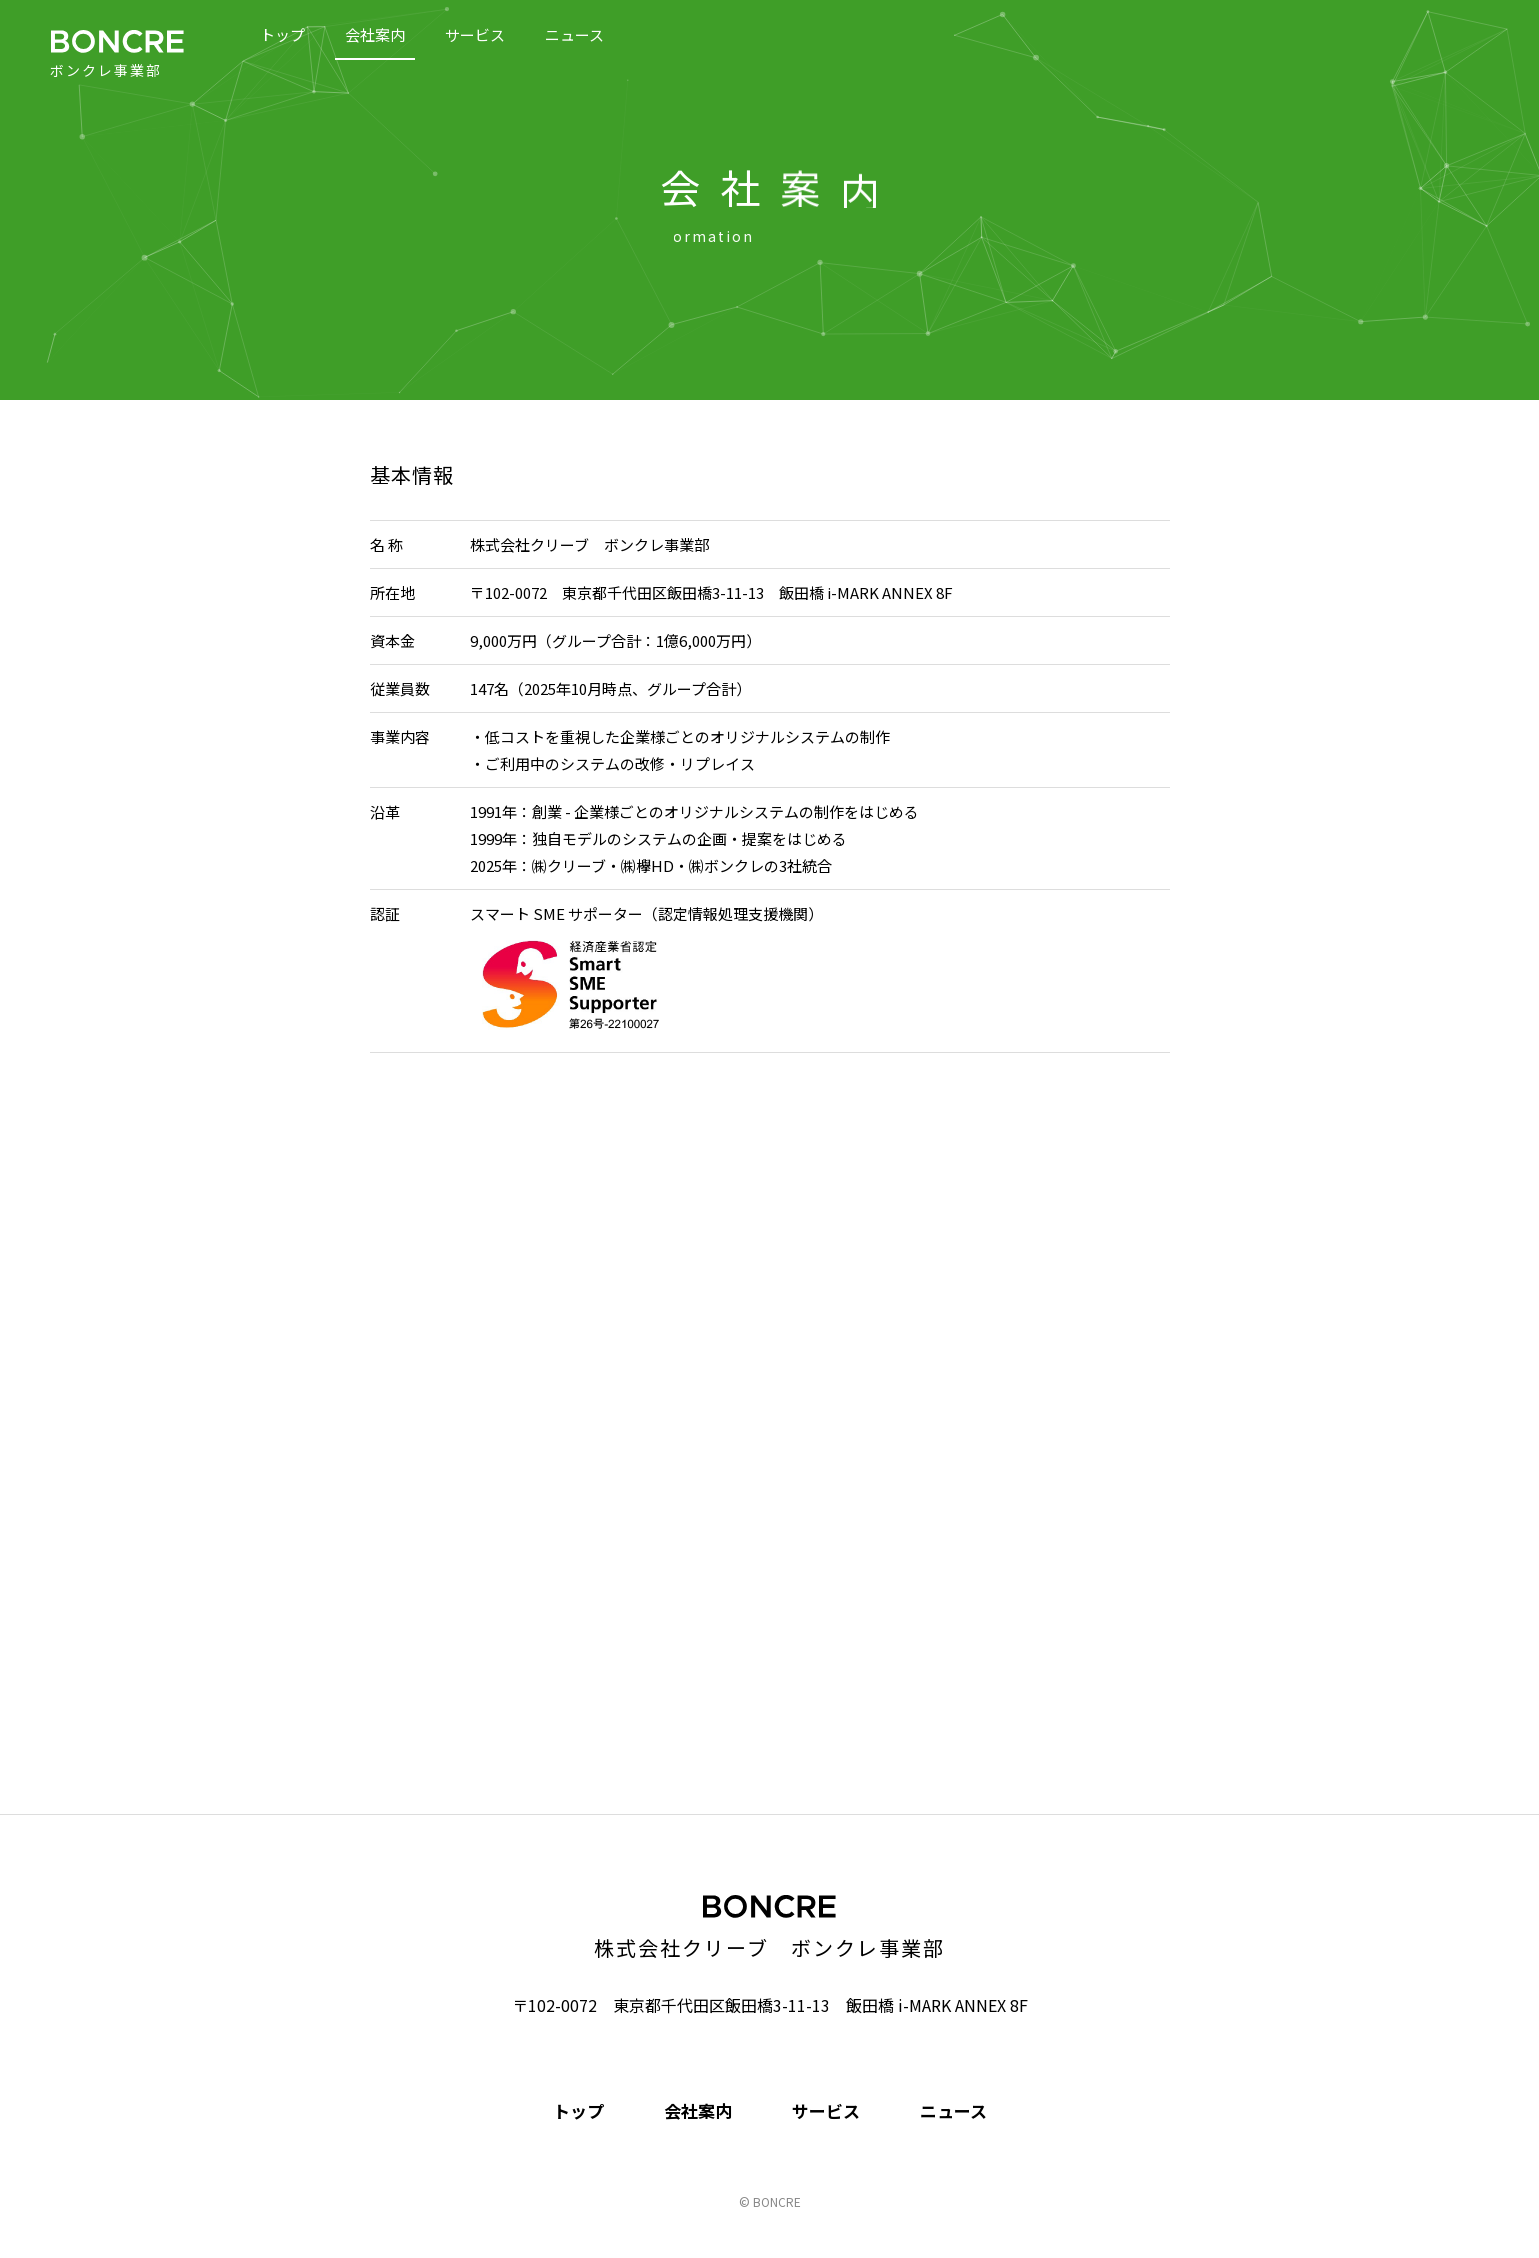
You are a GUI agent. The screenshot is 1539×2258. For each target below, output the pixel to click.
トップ (282, 34)
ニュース (574, 34)
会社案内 (375, 34)
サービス (475, 34)
